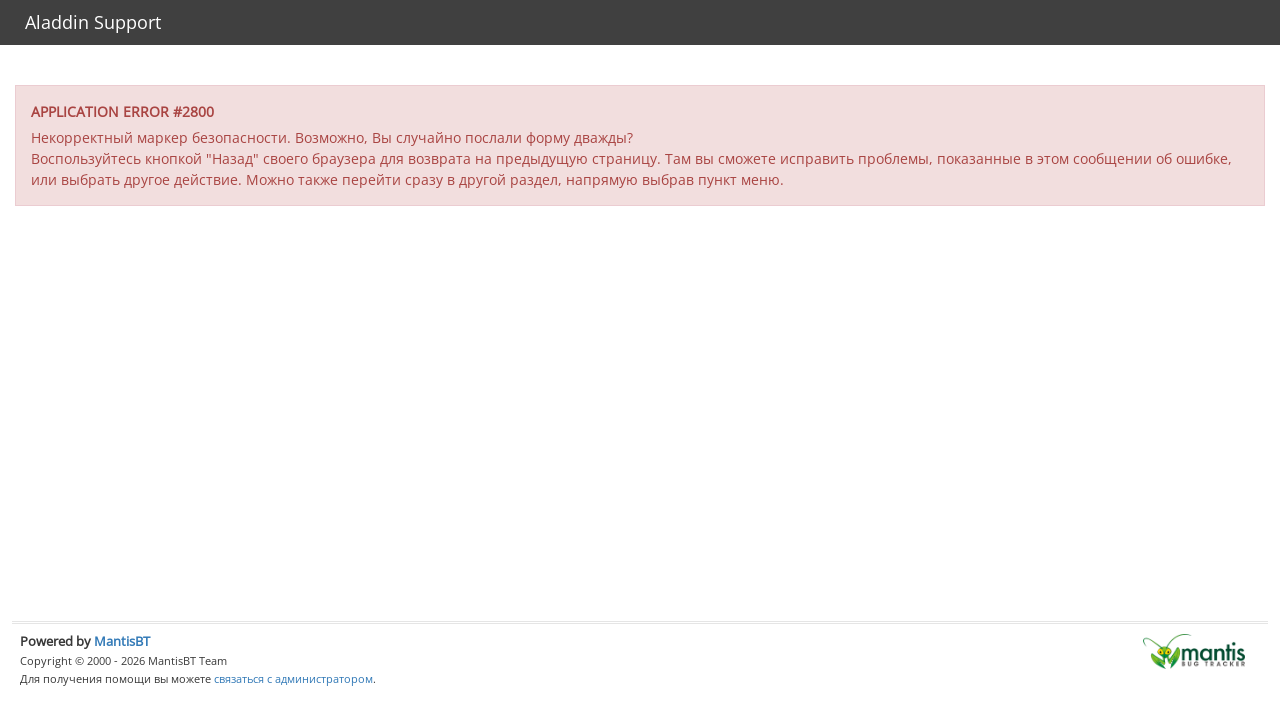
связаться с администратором (293, 678)
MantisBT (122, 641)
